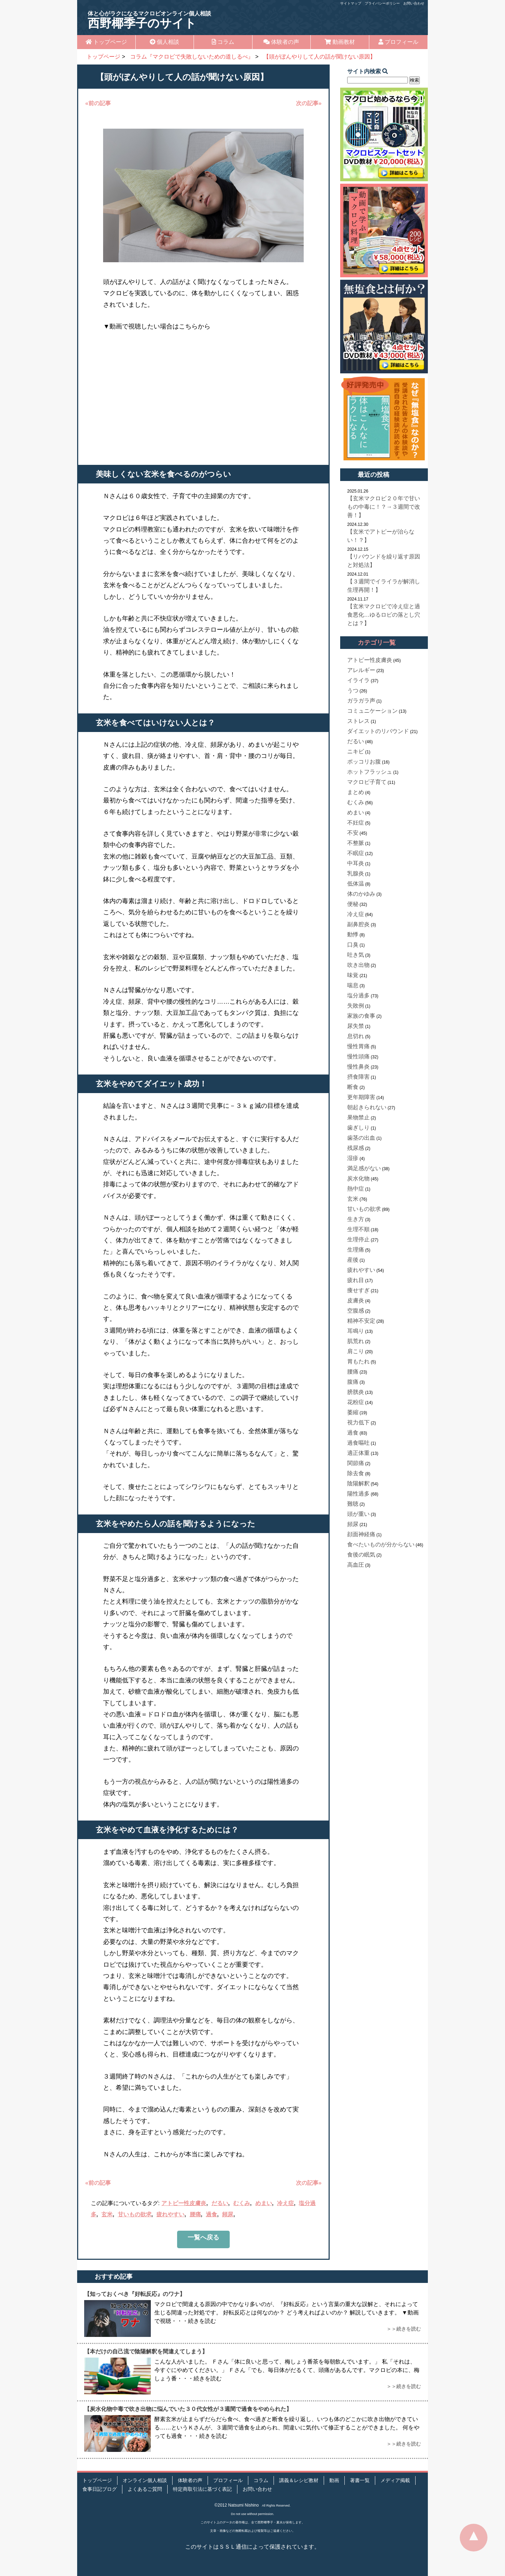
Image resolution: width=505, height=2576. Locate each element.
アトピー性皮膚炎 (183, 2203)
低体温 (355, 884)
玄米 (107, 2214)
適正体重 (358, 1453)
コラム (223, 42)
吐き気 (355, 955)
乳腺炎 (355, 873)
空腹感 (355, 1311)
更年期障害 (361, 1097)
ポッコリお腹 (364, 762)
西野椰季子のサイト (149, 20)
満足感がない (364, 1168)
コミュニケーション (372, 711)
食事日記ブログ (99, 2489)
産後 (352, 1260)
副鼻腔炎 (358, 924)
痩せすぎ (358, 1290)
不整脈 (355, 843)
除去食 (355, 1473)
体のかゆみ (361, 894)
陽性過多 (358, 1494)
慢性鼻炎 (358, 1067)
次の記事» (309, 103)
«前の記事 (98, 103)
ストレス (358, 721)
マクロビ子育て (366, 782)
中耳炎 (355, 863)
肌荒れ (355, 1341)
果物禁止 (358, 1117)
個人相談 (164, 42)
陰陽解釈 (358, 1483)
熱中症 (355, 1189)
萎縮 (352, 1412)
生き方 (355, 1219)
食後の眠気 (361, 1555)
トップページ (106, 42)
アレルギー (361, 670)
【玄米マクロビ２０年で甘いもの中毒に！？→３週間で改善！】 (383, 506)
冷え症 (285, 2203)
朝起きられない (366, 1107)
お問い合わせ (413, 3)
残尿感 (355, 1148)
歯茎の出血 (361, 1138)
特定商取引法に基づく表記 (202, 2489)
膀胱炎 (355, 1392)
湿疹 (352, 1158)
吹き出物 (358, 965)
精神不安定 (361, 1321)
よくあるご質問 (145, 2489)
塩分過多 (358, 995)
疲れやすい (170, 2214)
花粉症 (355, 1402)
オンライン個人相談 (145, 2480)
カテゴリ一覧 (377, 642)
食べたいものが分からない (381, 1544)
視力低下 (358, 1422)
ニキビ (355, 751)
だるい (219, 2203)
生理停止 (358, 1239)
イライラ (358, 680)
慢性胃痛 (358, 1046)
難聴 (352, 1504)
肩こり (355, 1351)
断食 (352, 1087)
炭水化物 (358, 1178)
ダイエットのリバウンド (378, 731)
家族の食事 (361, 1016)
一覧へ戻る (203, 2237)
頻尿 (227, 2214)
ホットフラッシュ (369, 772)
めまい (263, 2203)
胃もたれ (358, 1361)
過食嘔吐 (358, 1443)
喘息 (352, 985)
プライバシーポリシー (382, 3)
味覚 (352, 975)
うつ (352, 690)
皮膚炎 (355, 1300)
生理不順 (358, 1229)
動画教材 (340, 42)
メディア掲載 (395, 2480)
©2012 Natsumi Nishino (237, 2505)
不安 (352, 833)
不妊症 (355, 823)
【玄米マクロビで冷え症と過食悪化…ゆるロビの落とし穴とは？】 (383, 614)
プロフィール (398, 42)
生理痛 (355, 1250)
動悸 (352, 934)
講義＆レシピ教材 (298, 2480)
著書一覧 (360, 2480)
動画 (334, 2480)
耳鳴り (355, 1331)
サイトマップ (350, 3)
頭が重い (358, 1514)
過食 (211, 2214)
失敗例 (355, 1006)
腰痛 (195, 2214)
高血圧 (355, 1565)
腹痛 (352, 1382)
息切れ (355, 1036)
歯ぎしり (358, 1128)
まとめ (355, 792)
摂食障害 (358, 1077)
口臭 (352, 945)
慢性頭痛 (358, 1056)
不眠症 (355, 853)
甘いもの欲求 (135, 2214)
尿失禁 (355, 1026)
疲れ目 (355, 1280)
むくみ (241, 2203)
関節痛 (355, 1463)
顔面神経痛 (361, 1534)
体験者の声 (281, 42)
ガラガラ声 (361, 701)
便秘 (352, 904)
